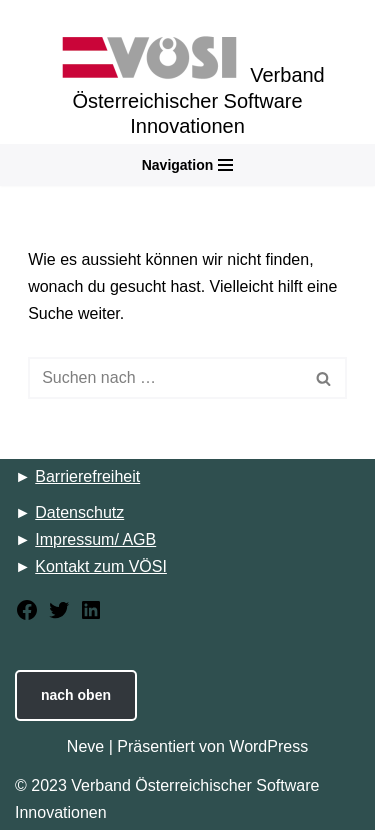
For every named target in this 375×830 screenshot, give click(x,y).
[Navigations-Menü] (188, 165)
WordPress (268, 746)
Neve (85, 746)
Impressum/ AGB (95, 539)
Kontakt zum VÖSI (101, 566)
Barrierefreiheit (87, 476)
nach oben (76, 695)
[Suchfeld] (165, 378)
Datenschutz (79, 512)
